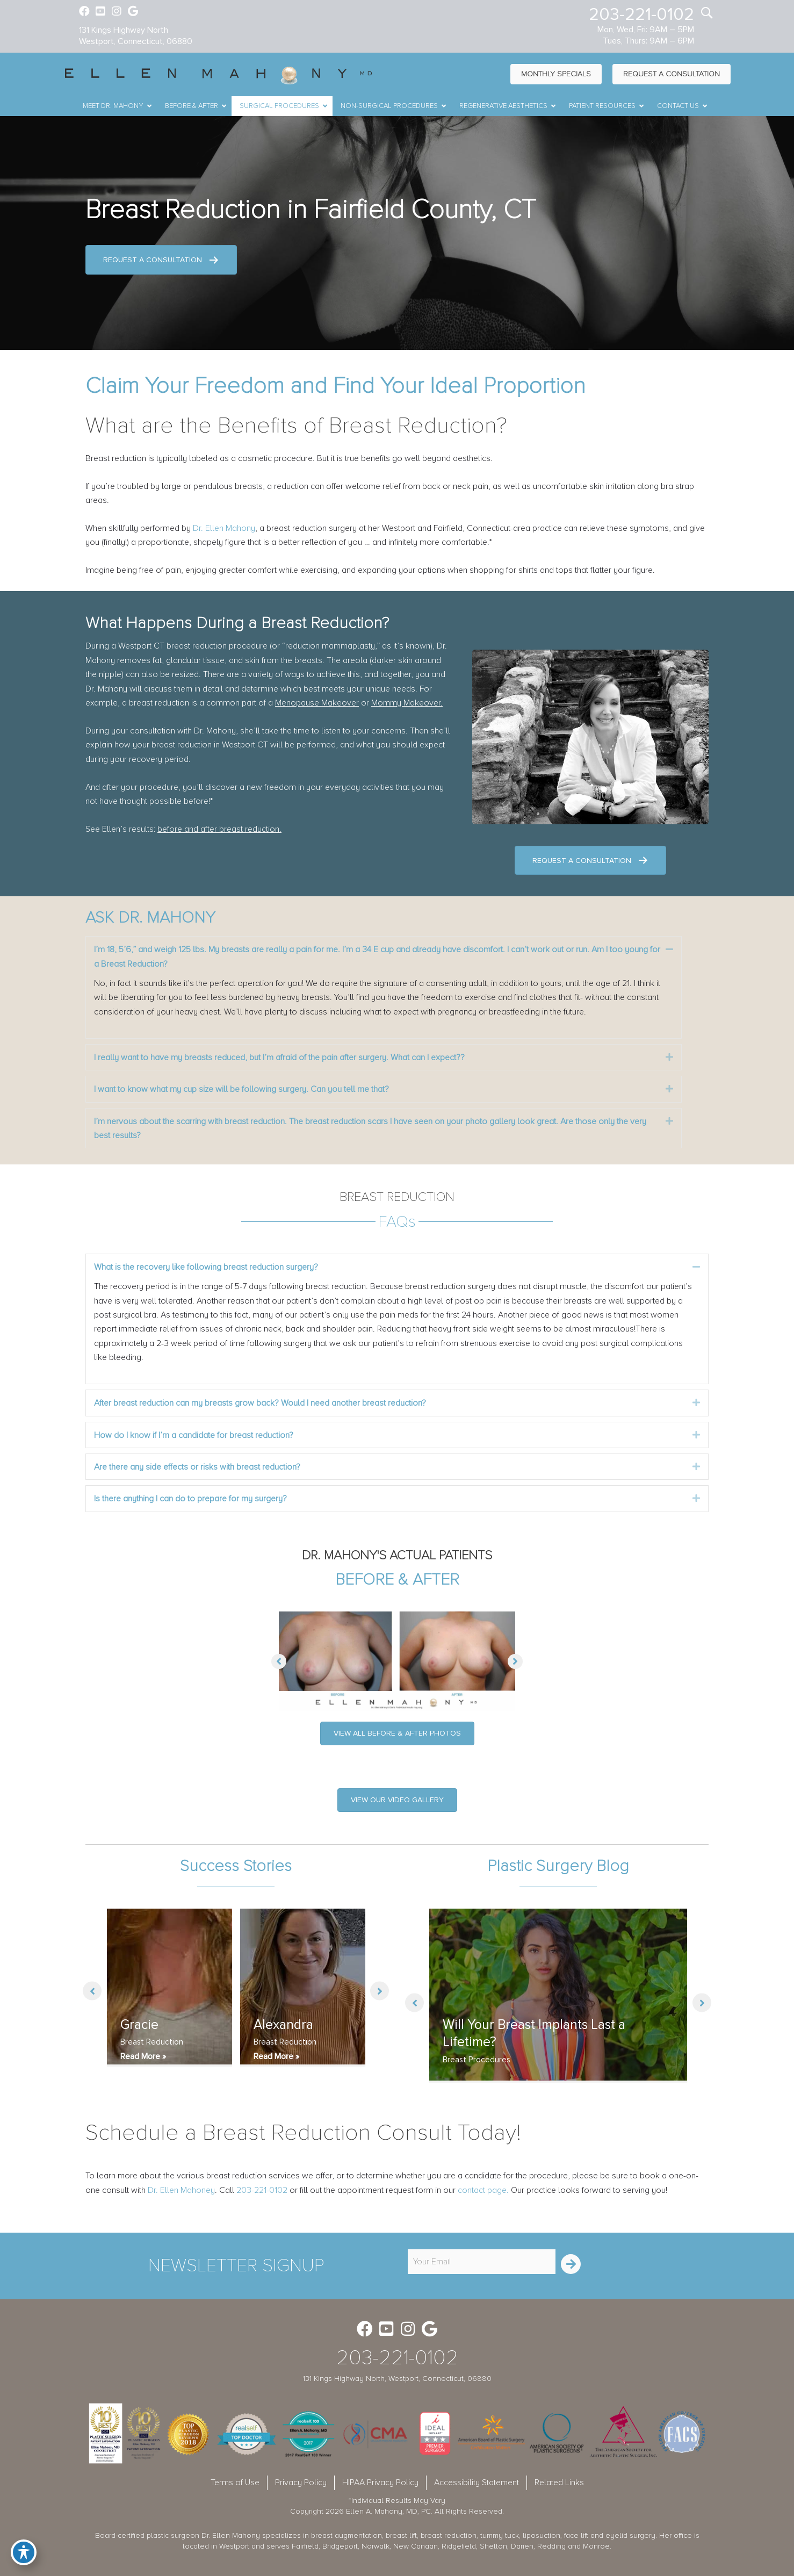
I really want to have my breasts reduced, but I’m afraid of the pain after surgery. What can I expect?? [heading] (279, 1057)
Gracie (139, 2025)
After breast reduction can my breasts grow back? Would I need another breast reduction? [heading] (260, 1403)
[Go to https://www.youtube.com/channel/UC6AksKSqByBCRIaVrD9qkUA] (100, 12)
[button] (669, 949)
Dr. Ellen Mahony (224, 528)
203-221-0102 (641, 14)
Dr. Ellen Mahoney (181, 2190)
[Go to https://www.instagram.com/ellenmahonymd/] (116, 12)
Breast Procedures (476, 2060)
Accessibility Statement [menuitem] (476, 2482)
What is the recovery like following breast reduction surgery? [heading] (206, 1267)
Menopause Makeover (317, 702)
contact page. (483, 2190)
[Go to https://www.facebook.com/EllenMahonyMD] (84, 12)
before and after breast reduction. (219, 829)
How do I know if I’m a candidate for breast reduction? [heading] (193, 1435)
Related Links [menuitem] (559, 2482)
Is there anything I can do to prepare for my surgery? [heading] (190, 1498)
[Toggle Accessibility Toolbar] (24, 2552)
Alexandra (283, 2025)
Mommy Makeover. (407, 702)
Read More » (143, 2056)
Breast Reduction (151, 2042)
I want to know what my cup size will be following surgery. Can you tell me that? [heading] (241, 1089)
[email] (481, 2261)
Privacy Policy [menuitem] (301, 2482)
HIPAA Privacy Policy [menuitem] (380, 2482)
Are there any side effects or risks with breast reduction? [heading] (197, 1467)
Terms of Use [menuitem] (235, 2482)
